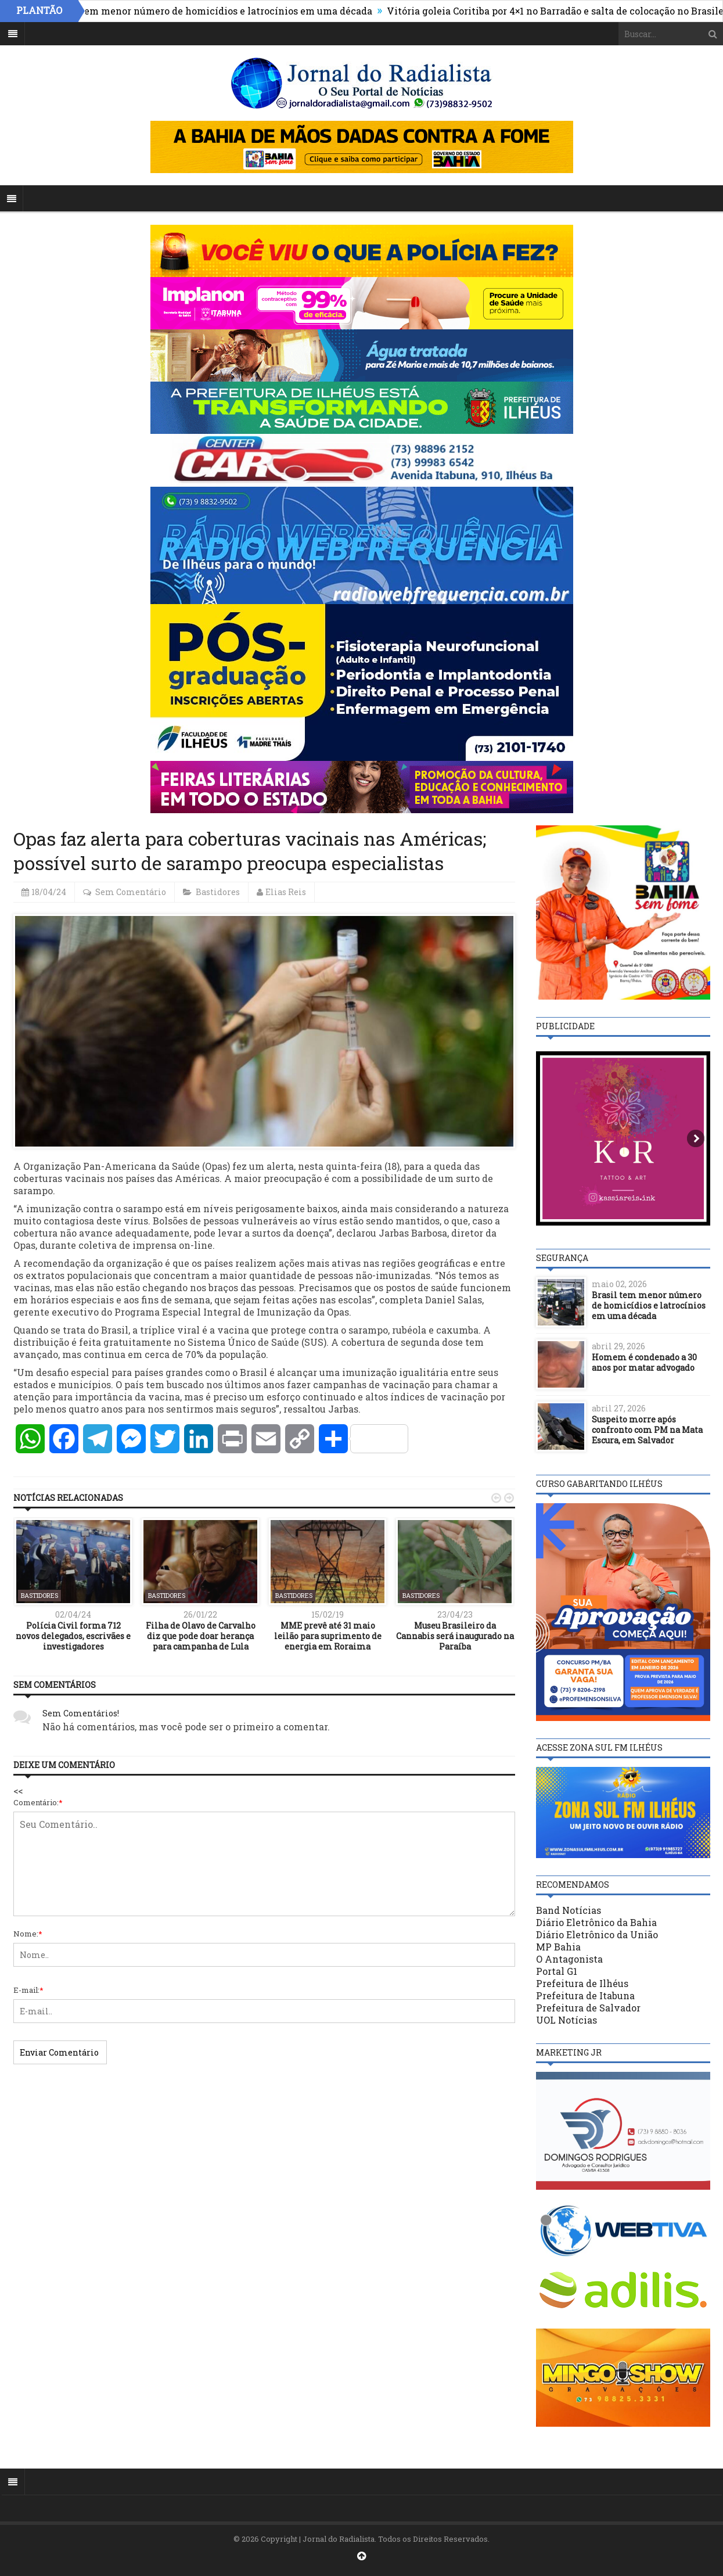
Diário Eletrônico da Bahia (596, 1922)
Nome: (27, 1933)
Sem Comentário (130, 891)
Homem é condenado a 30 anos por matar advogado (644, 1362)
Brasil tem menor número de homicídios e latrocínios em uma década (221, 11)
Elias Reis (285, 891)
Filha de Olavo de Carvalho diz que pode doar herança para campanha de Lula (201, 1636)
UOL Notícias (566, 2020)
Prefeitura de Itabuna (585, 1995)
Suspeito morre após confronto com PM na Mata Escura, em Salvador (647, 1430)
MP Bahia (558, 1947)
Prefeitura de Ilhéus (582, 1983)
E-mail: (28, 1990)
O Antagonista (569, 1959)
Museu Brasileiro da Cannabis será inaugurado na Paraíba (455, 1636)
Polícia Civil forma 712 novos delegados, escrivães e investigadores (73, 1636)
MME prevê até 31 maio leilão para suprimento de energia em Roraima (328, 1636)
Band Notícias (568, 1910)
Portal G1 (556, 1971)
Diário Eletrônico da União (597, 1934)
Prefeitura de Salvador (588, 2008)
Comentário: (38, 1802)
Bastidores (218, 891)
